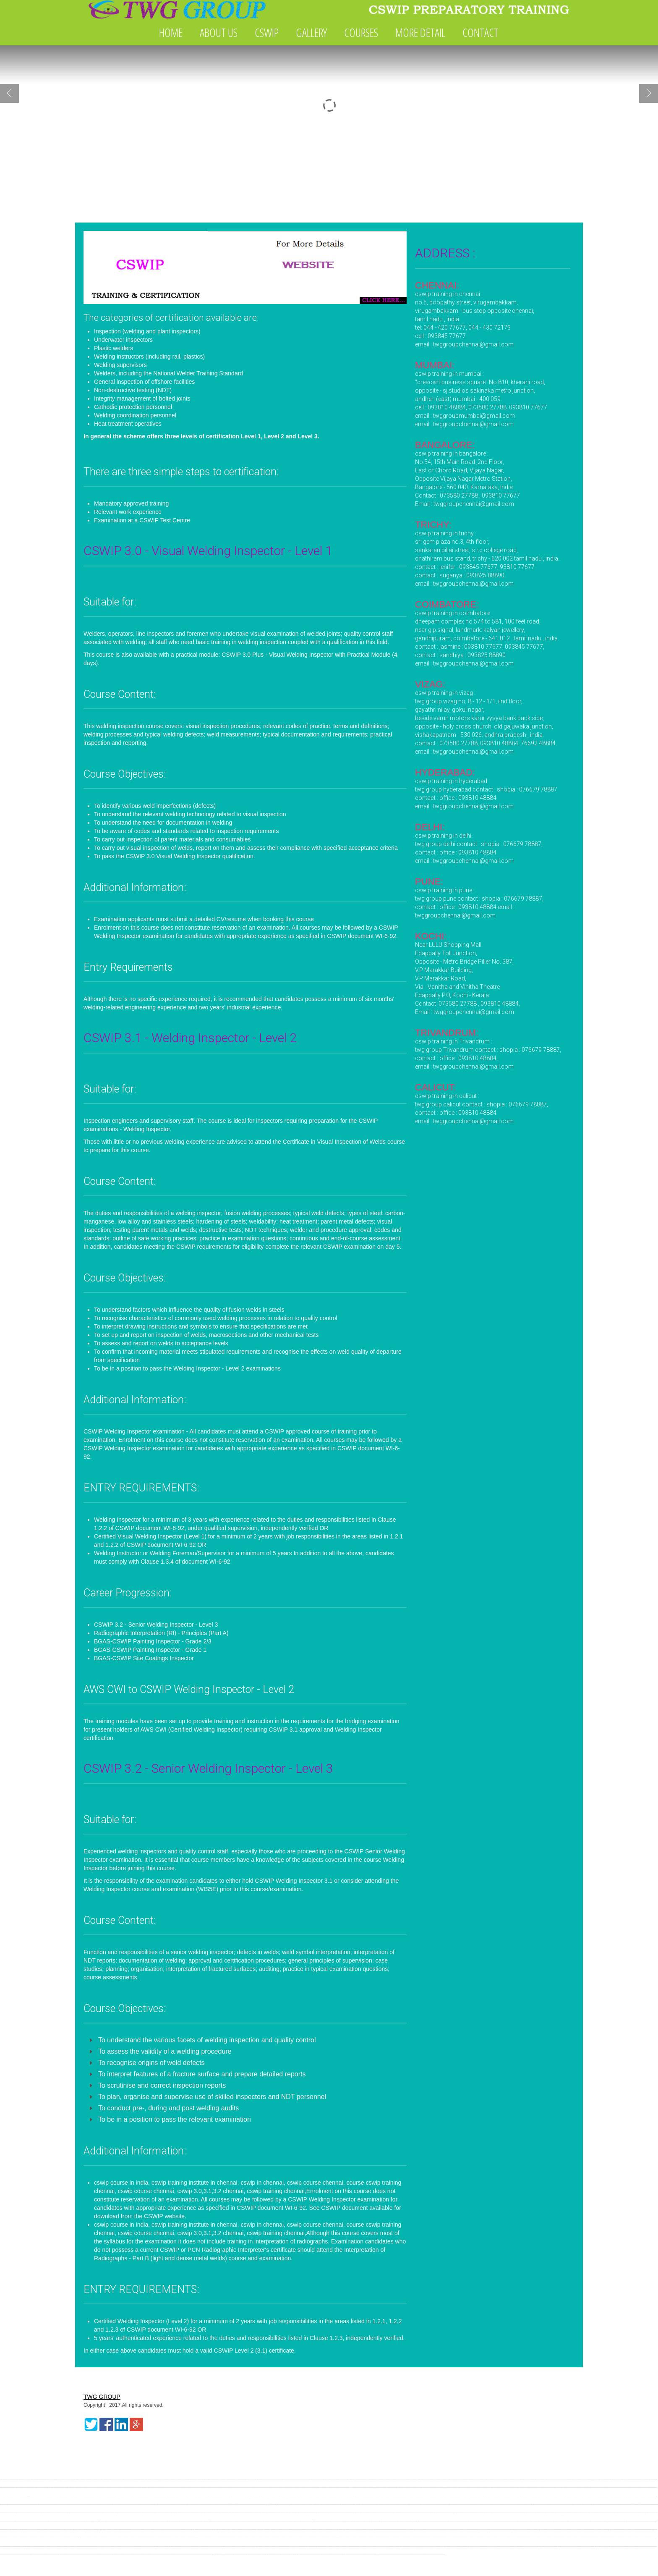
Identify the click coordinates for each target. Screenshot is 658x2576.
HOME (171, 32)
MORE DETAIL (420, 32)
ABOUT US (219, 32)
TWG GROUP (102, 2396)
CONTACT (480, 32)
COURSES (361, 32)
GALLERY (311, 32)
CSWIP (267, 32)
